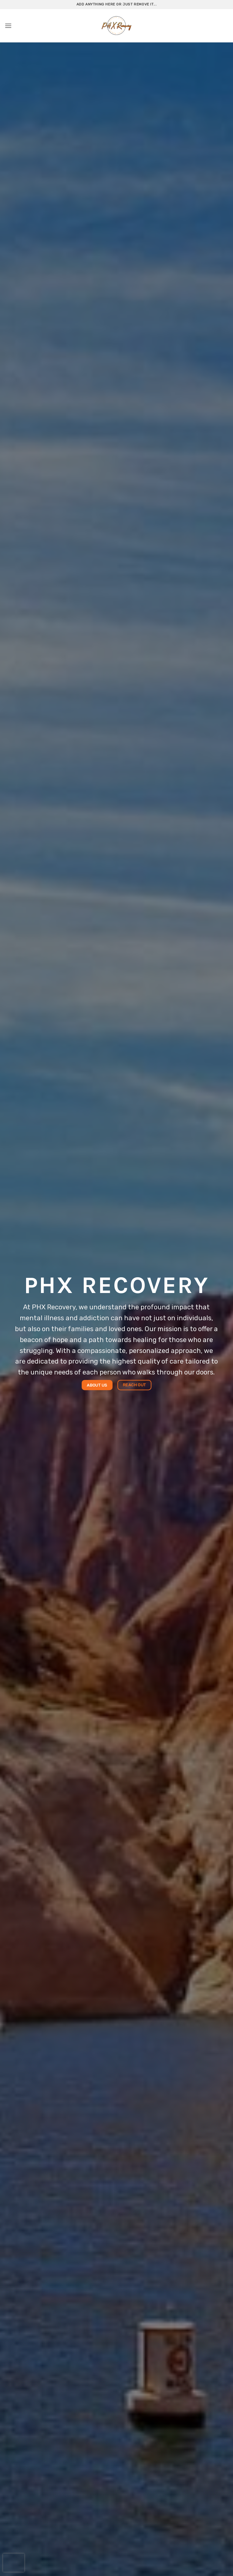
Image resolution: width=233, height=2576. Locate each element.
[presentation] (13, 2563)
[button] (8, 25)
